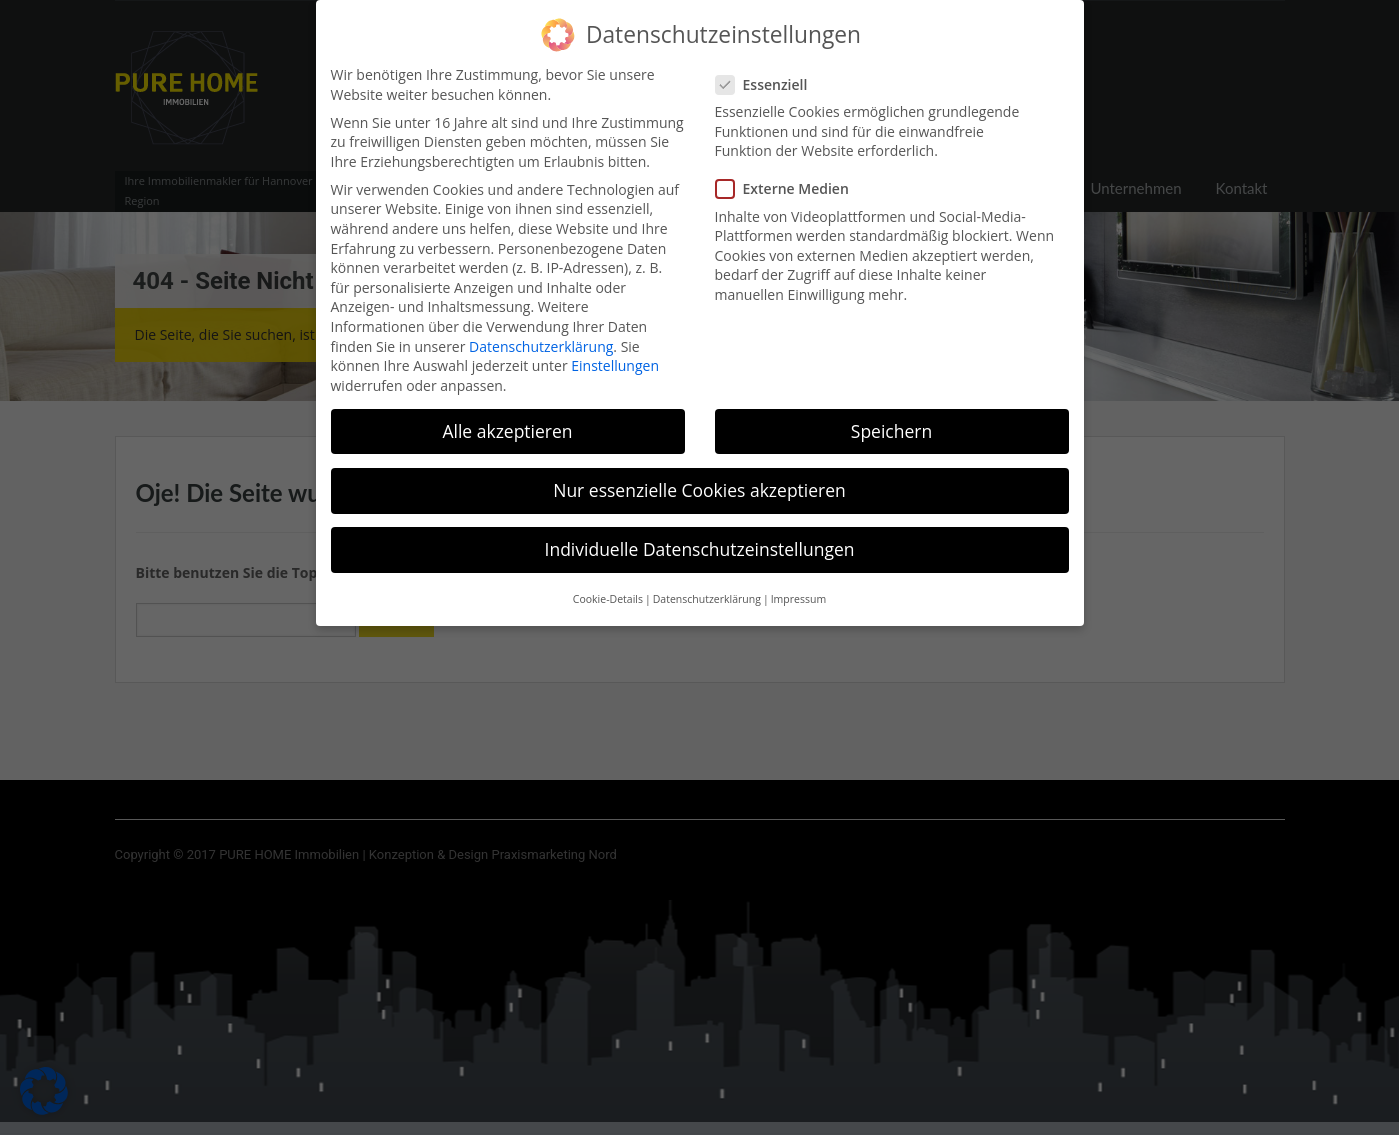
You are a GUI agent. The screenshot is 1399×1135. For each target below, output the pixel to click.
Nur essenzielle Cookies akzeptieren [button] (699, 477)
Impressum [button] (798, 587)
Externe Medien (788, 176)
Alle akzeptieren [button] (507, 418)
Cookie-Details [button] (608, 587)
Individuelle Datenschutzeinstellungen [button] (700, 536)
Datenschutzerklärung (541, 333)
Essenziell (768, 71)
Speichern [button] (891, 418)
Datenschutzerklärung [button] (707, 587)
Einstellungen (615, 352)
